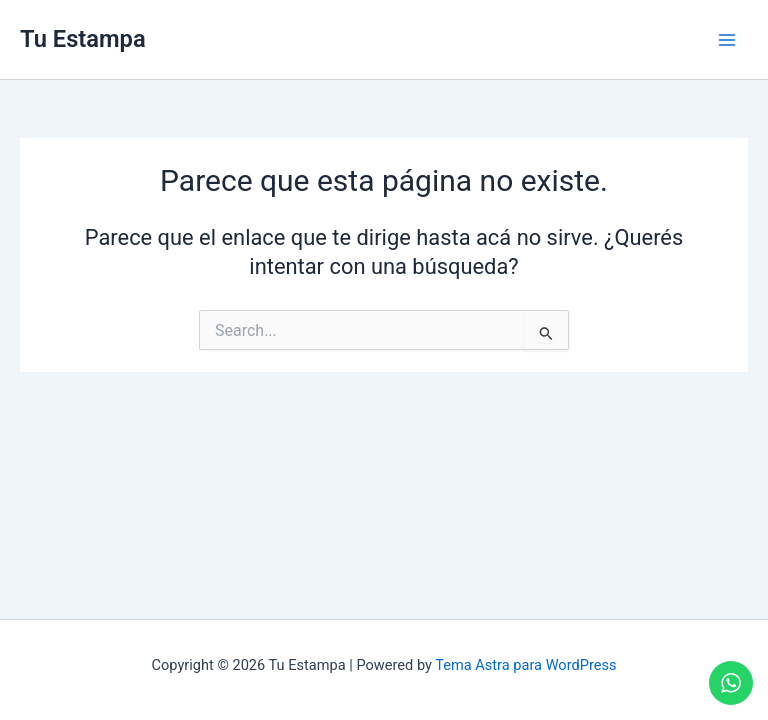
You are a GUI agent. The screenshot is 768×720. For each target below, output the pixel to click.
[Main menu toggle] (727, 40)
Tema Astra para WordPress (525, 665)
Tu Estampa (83, 39)
